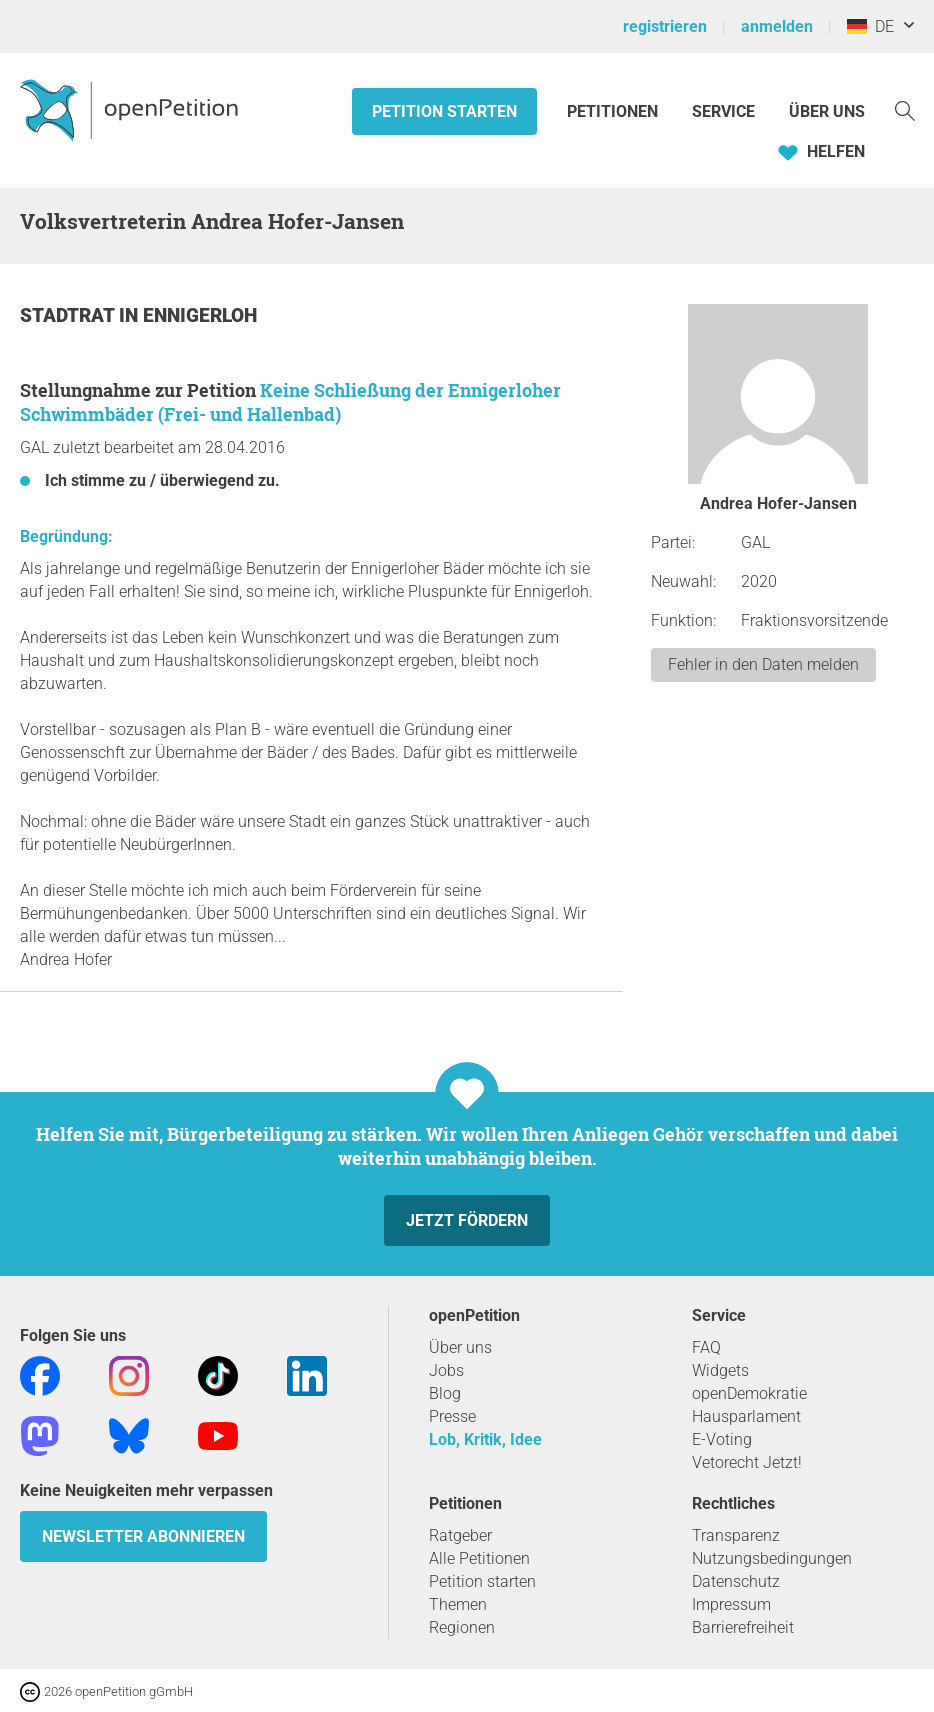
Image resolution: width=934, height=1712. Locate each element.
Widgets (720, 1370)
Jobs (446, 1370)
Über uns (460, 1347)
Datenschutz (736, 1581)
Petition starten (444, 111)
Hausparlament (746, 1416)
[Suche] (905, 109)
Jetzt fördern (467, 1220)
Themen (458, 1604)
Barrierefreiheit (743, 1627)
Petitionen (614, 111)
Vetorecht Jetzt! (747, 1462)
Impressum (731, 1604)
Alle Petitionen (479, 1558)
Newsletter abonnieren (143, 1536)
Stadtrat (69, 315)
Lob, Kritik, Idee (485, 1439)
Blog (445, 1393)
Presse (452, 1416)
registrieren (665, 26)
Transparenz (736, 1535)
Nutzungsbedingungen (772, 1558)
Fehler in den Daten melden (763, 664)
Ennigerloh (200, 315)
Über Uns (827, 111)
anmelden (777, 26)
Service (723, 111)
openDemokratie (749, 1393)
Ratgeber (460, 1535)
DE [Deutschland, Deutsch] (870, 26)
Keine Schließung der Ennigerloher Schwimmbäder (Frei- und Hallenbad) (290, 402)
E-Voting (722, 1439)
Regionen (462, 1627)
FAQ (706, 1347)
